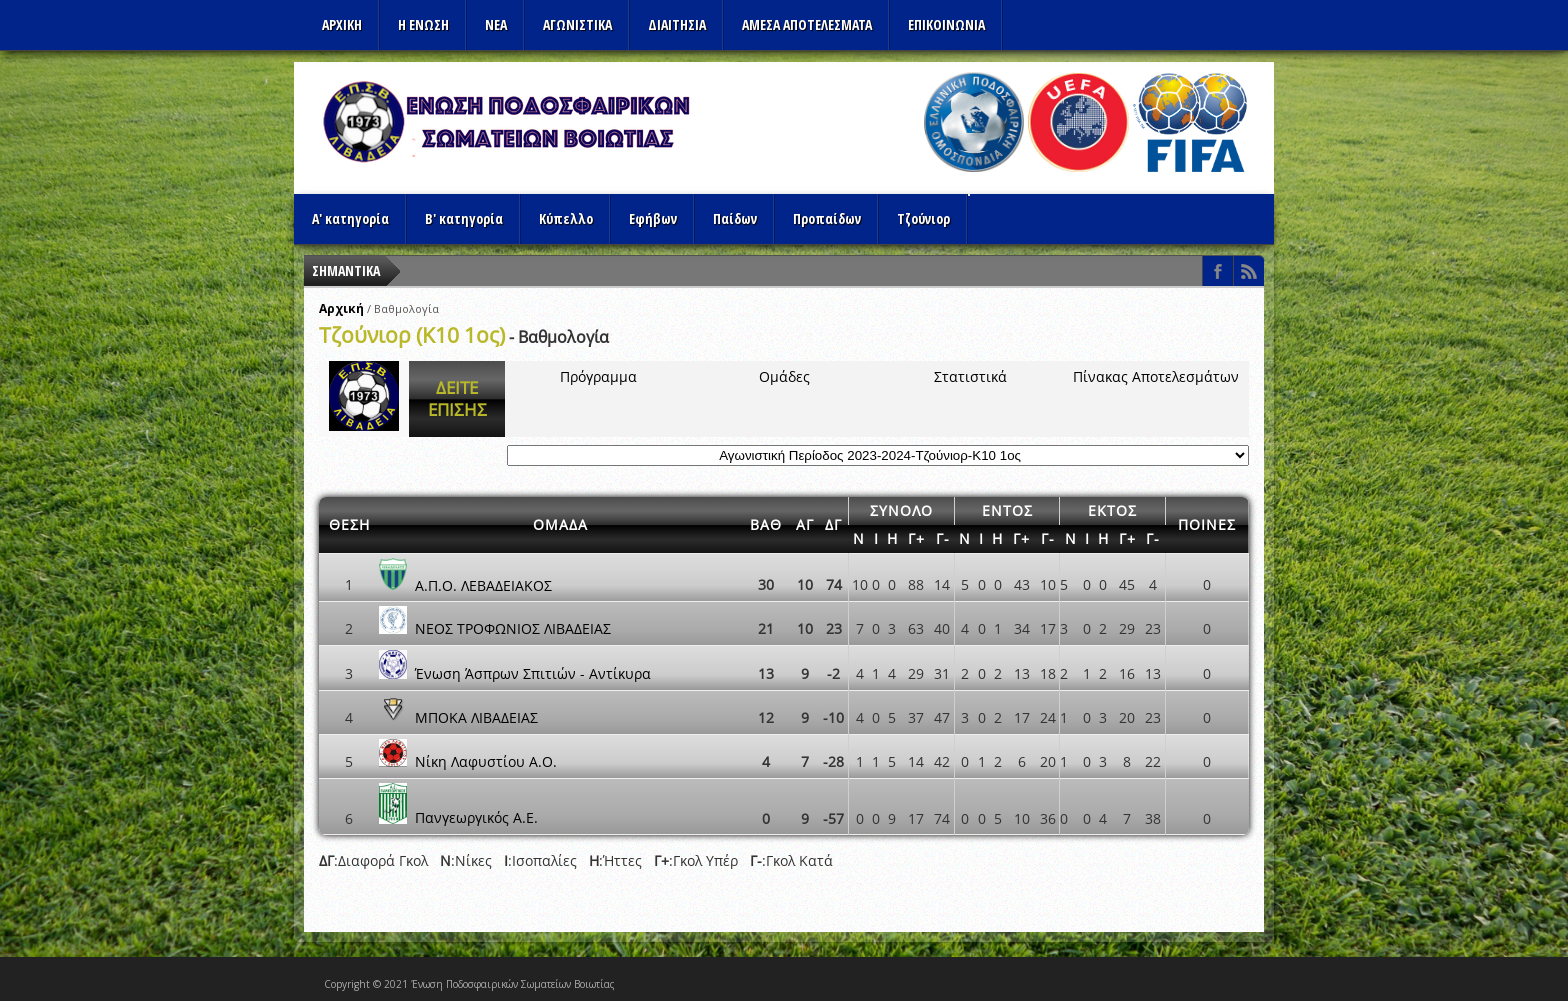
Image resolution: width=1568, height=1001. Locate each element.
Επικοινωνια (946, 24)
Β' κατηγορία (464, 218)
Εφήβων (653, 218)
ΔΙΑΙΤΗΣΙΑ (677, 24)
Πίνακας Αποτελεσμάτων (1156, 376)
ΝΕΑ (496, 24)
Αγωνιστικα (577, 24)
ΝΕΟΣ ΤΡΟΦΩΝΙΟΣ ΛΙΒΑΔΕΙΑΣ (513, 628)
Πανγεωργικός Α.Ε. (476, 818)
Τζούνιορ (923, 218)
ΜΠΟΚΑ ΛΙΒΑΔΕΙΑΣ (476, 717)
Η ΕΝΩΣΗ (423, 24)
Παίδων (735, 218)
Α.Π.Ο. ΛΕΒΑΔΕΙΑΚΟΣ (483, 584)
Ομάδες (784, 376)
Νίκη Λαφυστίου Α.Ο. (486, 761)
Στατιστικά (970, 376)
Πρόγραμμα (598, 376)
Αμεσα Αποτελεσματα (807, 24)
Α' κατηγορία (350, 218)
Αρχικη (342, 24)
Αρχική (341, 308)
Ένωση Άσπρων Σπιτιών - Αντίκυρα (533, 673)
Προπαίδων (827, 218)
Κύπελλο (566, 218)
